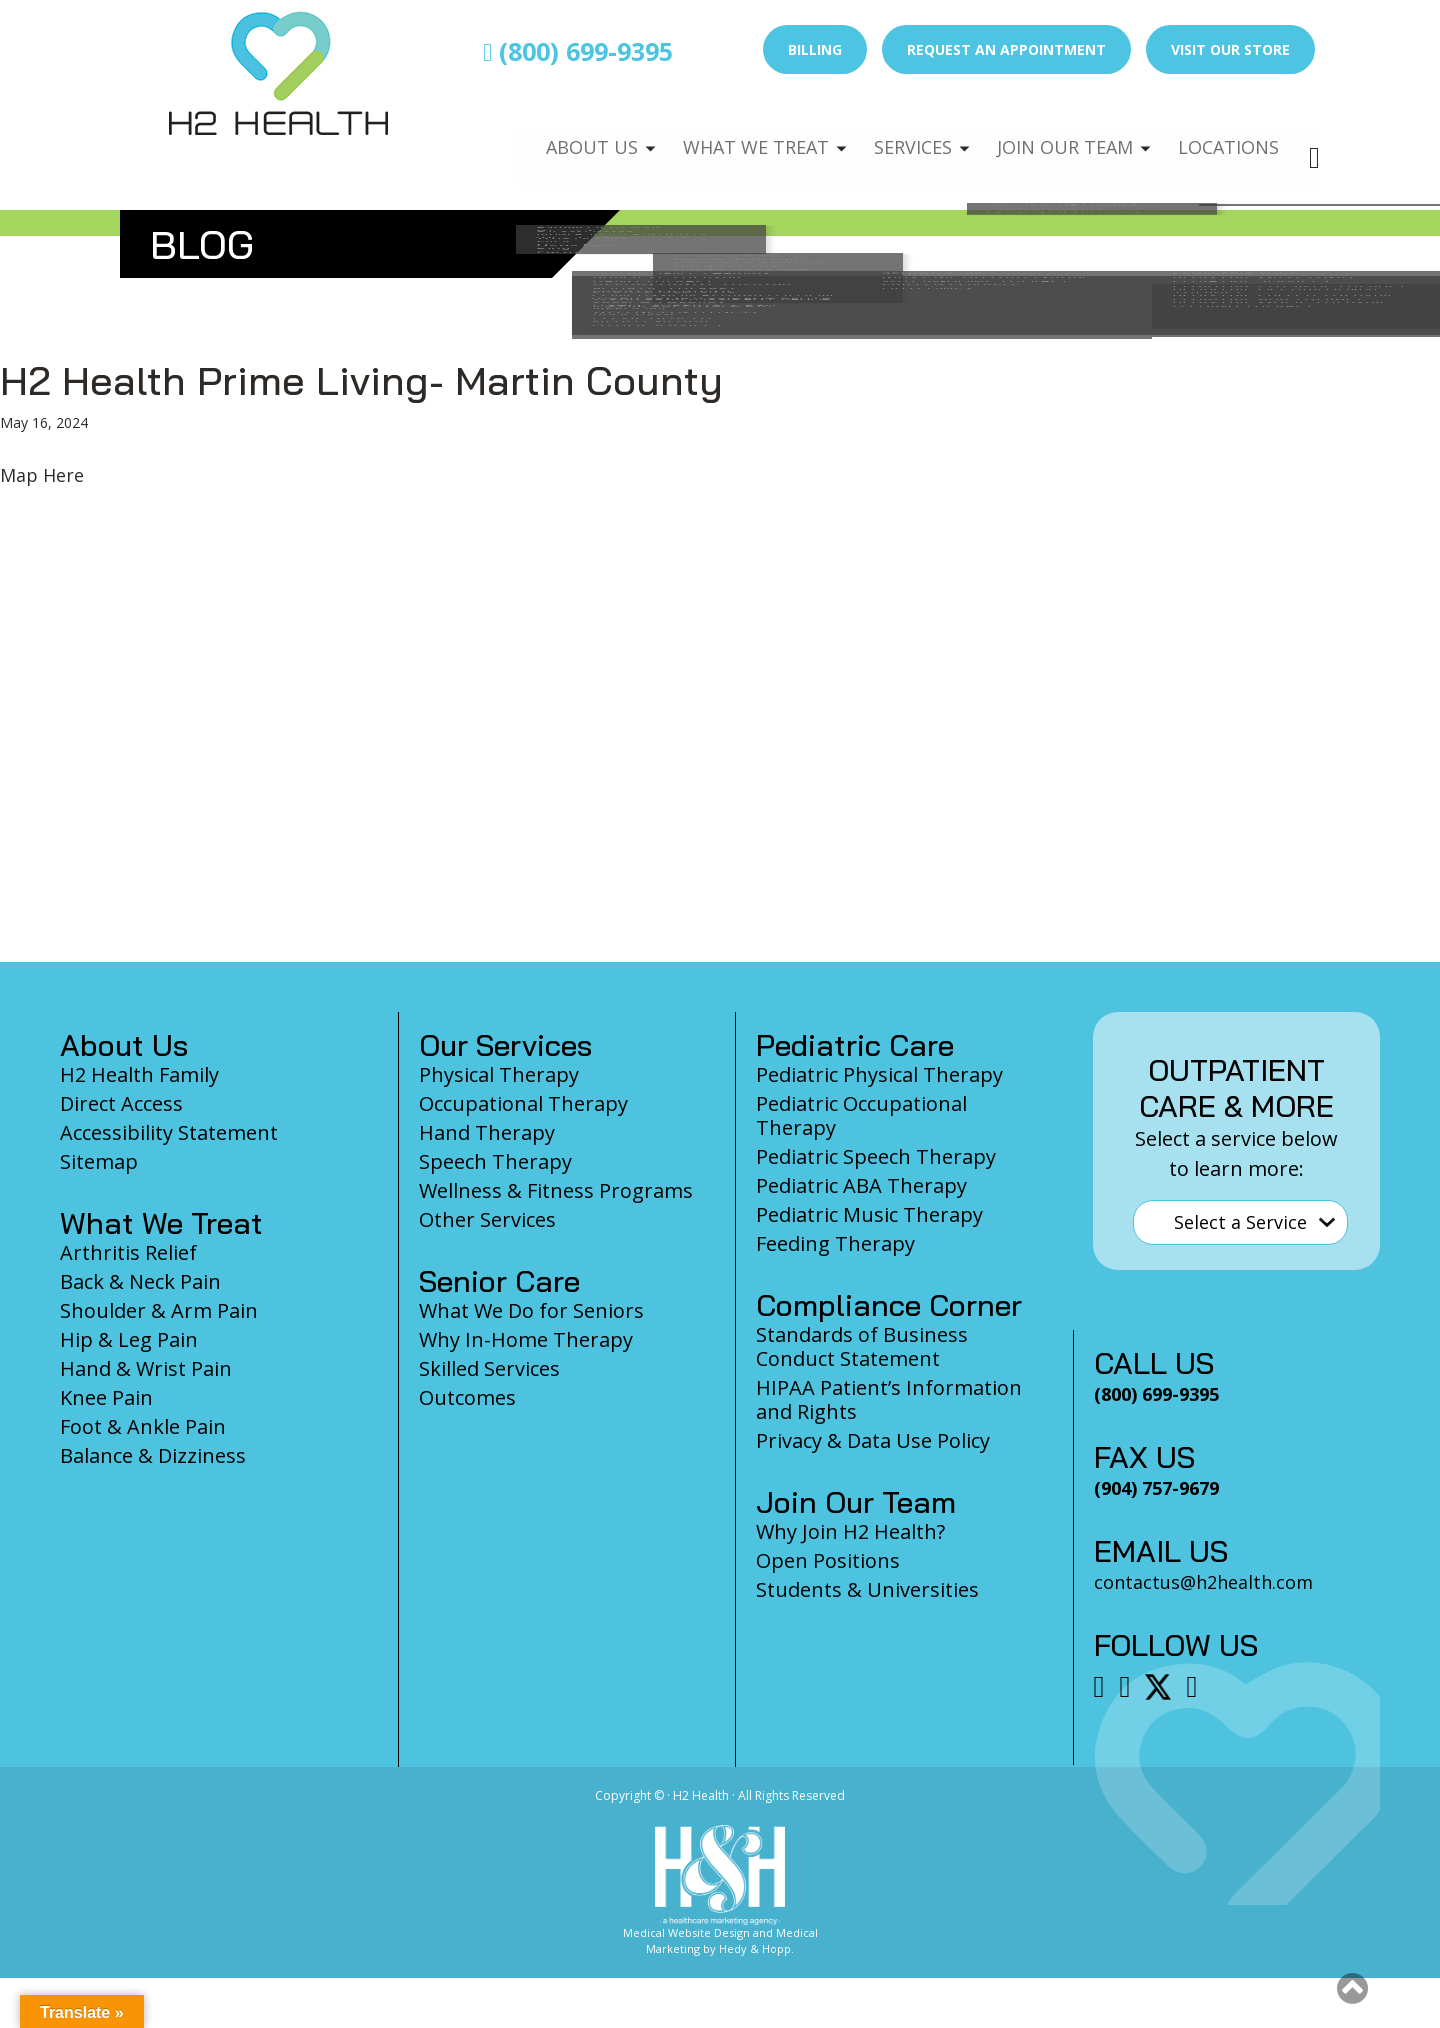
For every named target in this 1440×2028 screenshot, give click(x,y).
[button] (1352, 1988)
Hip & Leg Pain (129, 1339)
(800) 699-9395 (578, 51)
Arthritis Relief (128, 1252)
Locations (1226, 136)
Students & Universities (867, 1589)
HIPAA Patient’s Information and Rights (889, 1399)
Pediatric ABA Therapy (861, 1185)
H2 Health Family (139, 1074)
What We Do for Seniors (531, 1310)
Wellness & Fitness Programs (556, 1190)
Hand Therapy (487, 1132)
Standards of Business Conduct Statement (862, 1346)
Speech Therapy (495, 1161)
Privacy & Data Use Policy (873, 1440)
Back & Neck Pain (140, 1281)
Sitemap (99, 1161)
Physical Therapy (499, 1074)
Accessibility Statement (169, 1132)
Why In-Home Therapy (526, 1339)
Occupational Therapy (523, 1103)
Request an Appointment (1006, 49)
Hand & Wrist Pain (146, 1368)
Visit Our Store (1230, 49)
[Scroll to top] (1352, 1994)
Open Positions (828, 1560)
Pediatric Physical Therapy (879, 1074)
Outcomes (467, 1397)
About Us (567, 136)
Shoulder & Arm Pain (159, 1310)
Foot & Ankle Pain (143, 1426)
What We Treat (735, 136)
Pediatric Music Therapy (869, 1214)
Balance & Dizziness (153, 1455)
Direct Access (121, 1103)
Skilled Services (489, 1368)
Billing (815, 49)
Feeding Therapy (835, 1243)
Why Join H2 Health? (850, 1531)
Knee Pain (106, 1397)
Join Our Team (1056, 136)
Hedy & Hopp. (756, 1948)
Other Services (487, 1219)
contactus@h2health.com (1203, 1582)
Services (898, 136)
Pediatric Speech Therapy (876, 1156)
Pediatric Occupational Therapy (861, 1115)
